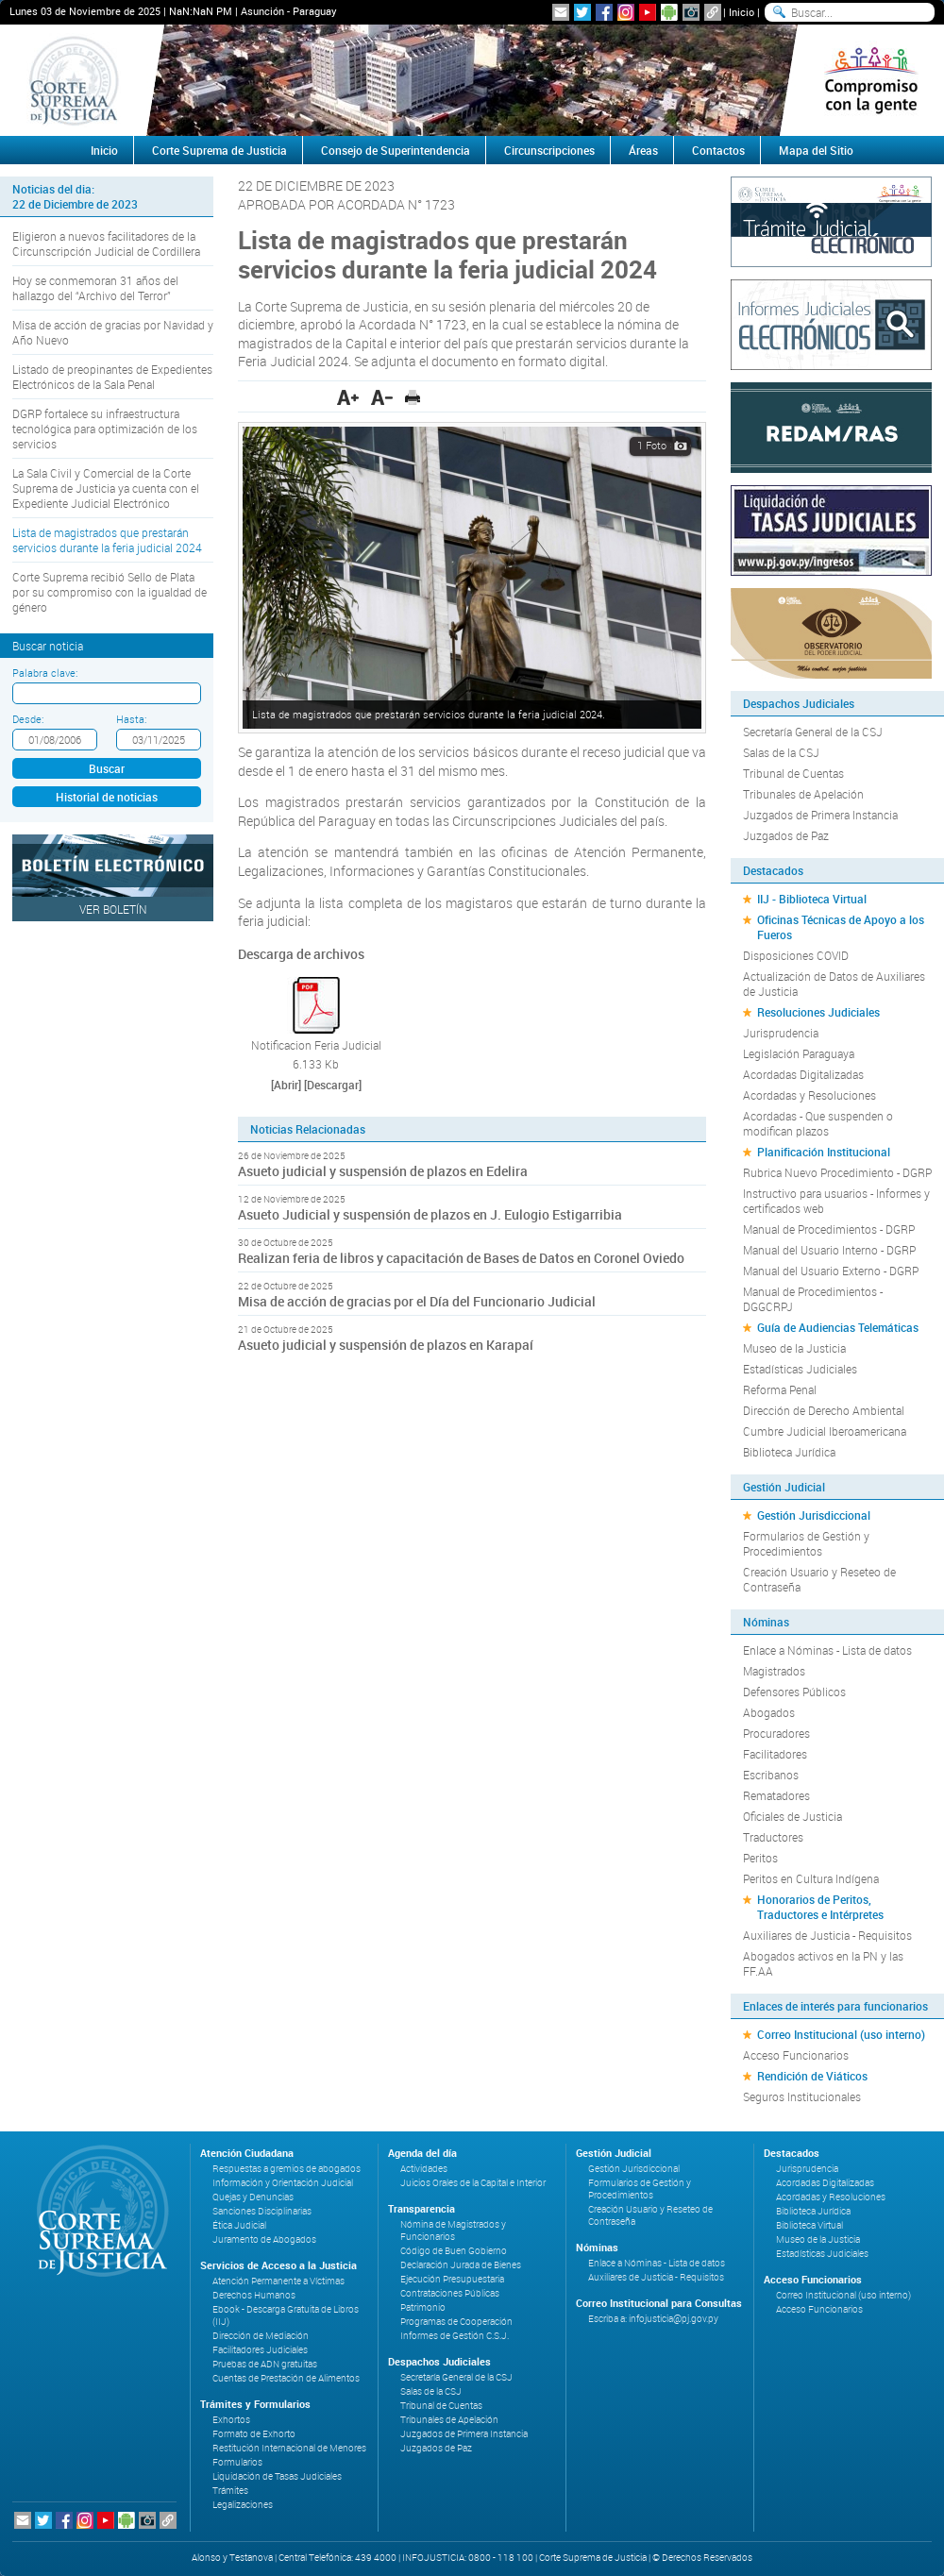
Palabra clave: (44, 672)
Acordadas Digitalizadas (803, 1074)
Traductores (773, 1836)
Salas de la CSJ (781, 752)
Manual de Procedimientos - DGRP (829, 1229)
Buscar (107, 768)
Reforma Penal (780, 1389)
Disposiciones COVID (796, 955)
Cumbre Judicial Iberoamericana (824, 1431)
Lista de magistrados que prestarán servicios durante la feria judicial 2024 (107, 540)
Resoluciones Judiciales (818, 1011)
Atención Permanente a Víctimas (278, 2281)
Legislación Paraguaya (798, 1053)
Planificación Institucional (823, 1151)
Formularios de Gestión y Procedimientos (806, 1543)
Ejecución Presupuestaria (452, 2279)
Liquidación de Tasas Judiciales (277, 2476)
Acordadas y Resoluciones (809, 1095)
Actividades (423, 2169)
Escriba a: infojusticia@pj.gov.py (653, 2319)
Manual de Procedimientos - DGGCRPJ (813, 1299)
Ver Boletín (113, 909)
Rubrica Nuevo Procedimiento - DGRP (837, 1172)
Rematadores (776, 1795)
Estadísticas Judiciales (800, 1368)
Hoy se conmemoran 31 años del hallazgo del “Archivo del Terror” (95, 288)
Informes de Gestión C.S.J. (454, 2336)
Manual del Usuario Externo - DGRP (831, 1270)
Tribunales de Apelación (803, 793)
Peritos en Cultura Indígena (811, 1878)
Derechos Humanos (253, 2295)
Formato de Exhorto (253, 2434)
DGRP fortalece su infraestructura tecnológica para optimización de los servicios (104, 428)
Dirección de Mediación (260, 2336)
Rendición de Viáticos (812, 2075)
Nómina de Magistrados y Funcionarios (453, 2230)
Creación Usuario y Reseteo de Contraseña (819, 1579)
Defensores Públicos (794, 1691)
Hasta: (131, 719)
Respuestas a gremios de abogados (286, 2169)
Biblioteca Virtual (809, 2225)
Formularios (237, 2462)
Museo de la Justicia (794, 1347)
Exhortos (231, 2420)
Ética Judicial (239, 2225)
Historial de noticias (107, 796)
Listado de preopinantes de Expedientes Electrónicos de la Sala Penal (112, 377)
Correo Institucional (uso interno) (841, 2034)
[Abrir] (286, 1084)
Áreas (643, 150)
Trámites (230, 2490)
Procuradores (776, 1733)
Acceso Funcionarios (796, 2054)
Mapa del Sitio (816, 150)
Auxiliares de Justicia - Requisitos (827, 1935)
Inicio (741, 12)
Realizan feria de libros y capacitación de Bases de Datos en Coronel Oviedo (461, 1258)
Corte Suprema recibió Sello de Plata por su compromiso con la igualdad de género (109, 592)
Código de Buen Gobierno (453, 2251)
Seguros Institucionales (802, 2096)
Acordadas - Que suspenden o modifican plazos (818, 1123)
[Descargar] (333, 1084)
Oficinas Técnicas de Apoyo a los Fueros (840, 927)
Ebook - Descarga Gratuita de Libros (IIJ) (285, 2315)
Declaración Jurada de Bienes (460, 2265)
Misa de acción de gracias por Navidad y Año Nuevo (112, 332)
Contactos (718, 150)
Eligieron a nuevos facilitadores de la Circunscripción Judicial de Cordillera (106, 243)
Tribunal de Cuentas (793, 773)
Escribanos (771, 1774)
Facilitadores (775, 1753)
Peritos (760, 1857)
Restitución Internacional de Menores (289, 2448)
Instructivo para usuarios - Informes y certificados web (836, 1201)
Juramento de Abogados (264, 2239)
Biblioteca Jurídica (789, 1451)
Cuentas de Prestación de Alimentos (286, 2378)
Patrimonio (423, 2307)
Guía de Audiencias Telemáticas (838, 1327)
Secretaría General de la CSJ (813, 731)
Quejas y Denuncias (253, 2197)
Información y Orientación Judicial (282, 2183)
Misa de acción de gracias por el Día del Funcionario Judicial (417, 1301)
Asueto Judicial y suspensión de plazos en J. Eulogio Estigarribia (430, 1214)
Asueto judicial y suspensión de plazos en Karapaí (385, 1345)
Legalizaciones (242, 2505)
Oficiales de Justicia (792, 1816)
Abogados (769, 1712)
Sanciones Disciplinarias (262, 2211)
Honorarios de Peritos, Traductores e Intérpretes (820, 1907)
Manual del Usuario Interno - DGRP (829, 1249)
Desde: (27, 719)
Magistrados (774, 1670)
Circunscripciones (549, 150)
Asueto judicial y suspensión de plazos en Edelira (383, 1171)
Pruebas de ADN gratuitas (264, 2364)
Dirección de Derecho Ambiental (823, 1410)
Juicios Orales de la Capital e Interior (473, 2183)
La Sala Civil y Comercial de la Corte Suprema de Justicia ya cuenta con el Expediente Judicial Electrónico (105, 488)
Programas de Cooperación (456, 2321)
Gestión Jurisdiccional (813, 1515)
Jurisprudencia (780, 1032)
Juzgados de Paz (786, 835)
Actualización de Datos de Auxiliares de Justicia (834, 983)
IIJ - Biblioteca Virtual (812, 898)
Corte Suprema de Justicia (219, 150)
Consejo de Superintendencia (395, 150)
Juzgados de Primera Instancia (820, 814)
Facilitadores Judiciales (260, 2350)
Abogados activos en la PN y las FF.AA (823, 1963)
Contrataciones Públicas (449, 2293)
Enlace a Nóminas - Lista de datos (827, 1650)
